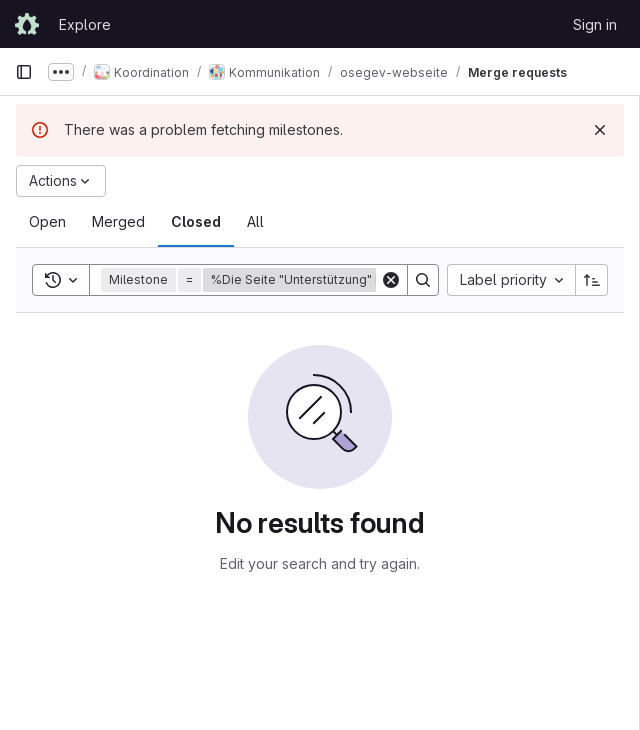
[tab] (47, 222)
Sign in (595, 24)
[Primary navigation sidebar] (24, 72)
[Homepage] (27, 24)
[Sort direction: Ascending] (592, 280)
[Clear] (391, 280)
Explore (85, 24)
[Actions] (61, 181)
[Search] (423, 280)
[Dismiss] (600, 130)
